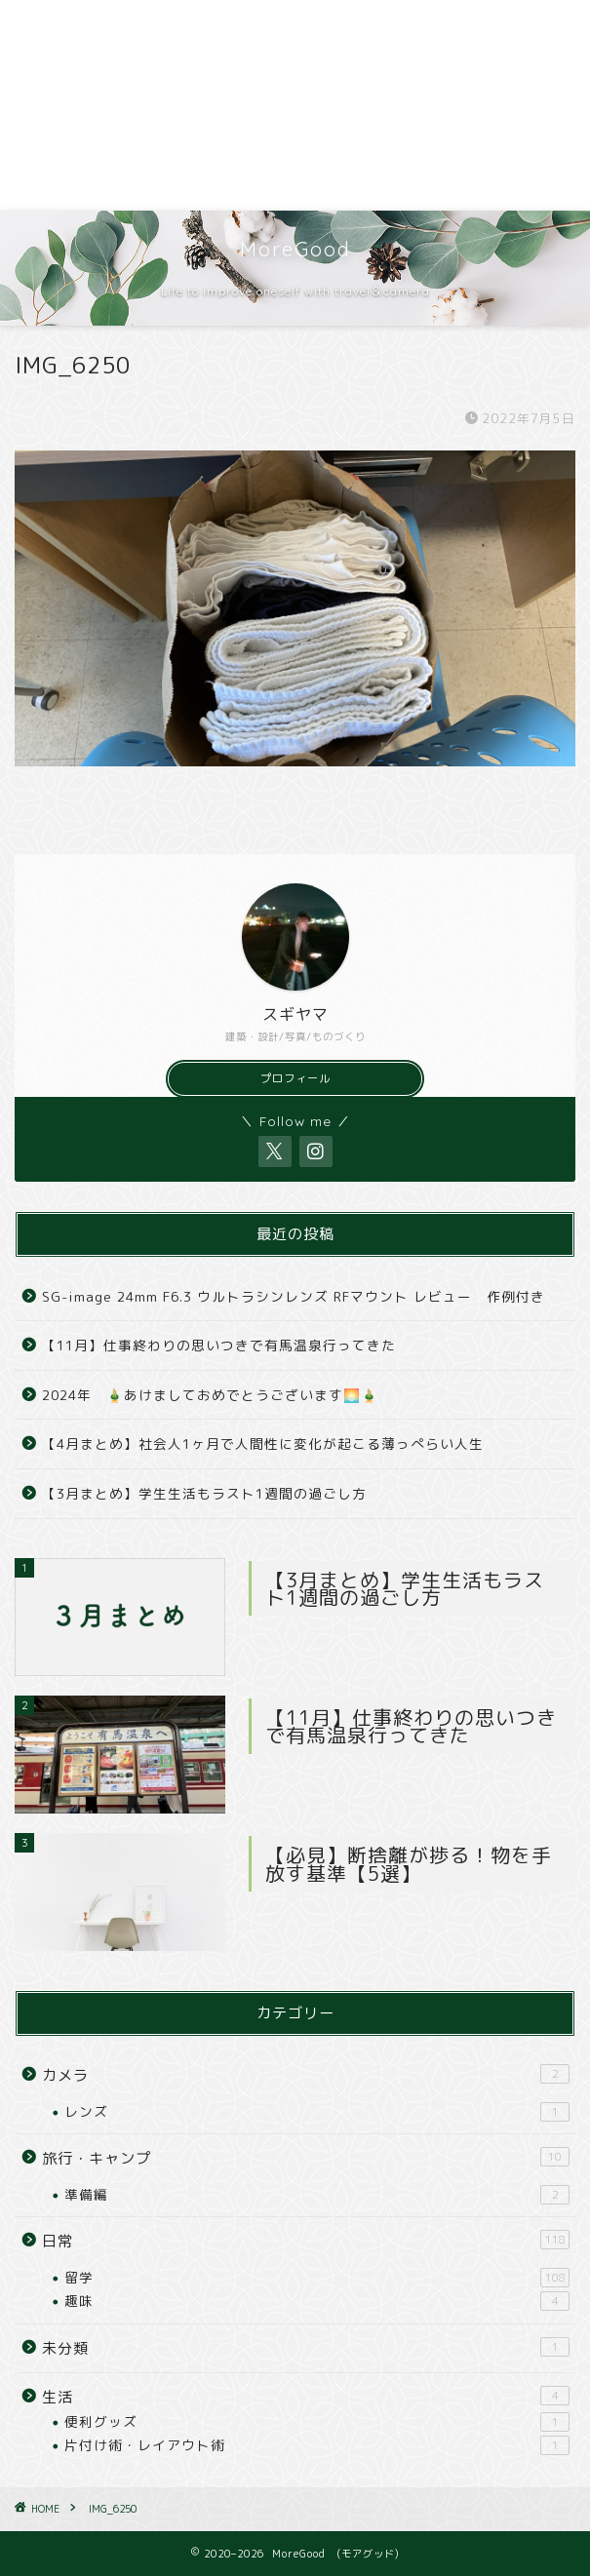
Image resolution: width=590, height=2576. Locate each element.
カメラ (306, 2075)
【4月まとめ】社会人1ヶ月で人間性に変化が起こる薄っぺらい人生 (263, 1443)
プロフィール (295, 1078)
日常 (306, 2240)
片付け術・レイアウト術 (317, 2445)
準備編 (317, 2195)
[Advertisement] (295, 105)
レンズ (317, 2112)
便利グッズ (317, 2422)
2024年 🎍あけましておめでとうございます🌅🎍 (210, 1395)
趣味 (317, 2301)
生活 (306, 2396)
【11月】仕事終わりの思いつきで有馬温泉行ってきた (219, 1345)
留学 (317, 2277)
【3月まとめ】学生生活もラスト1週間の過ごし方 (204, 1493)
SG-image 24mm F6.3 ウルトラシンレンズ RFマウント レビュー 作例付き (293, 1296)
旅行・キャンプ (306, 2157)
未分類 (306, 2348)
